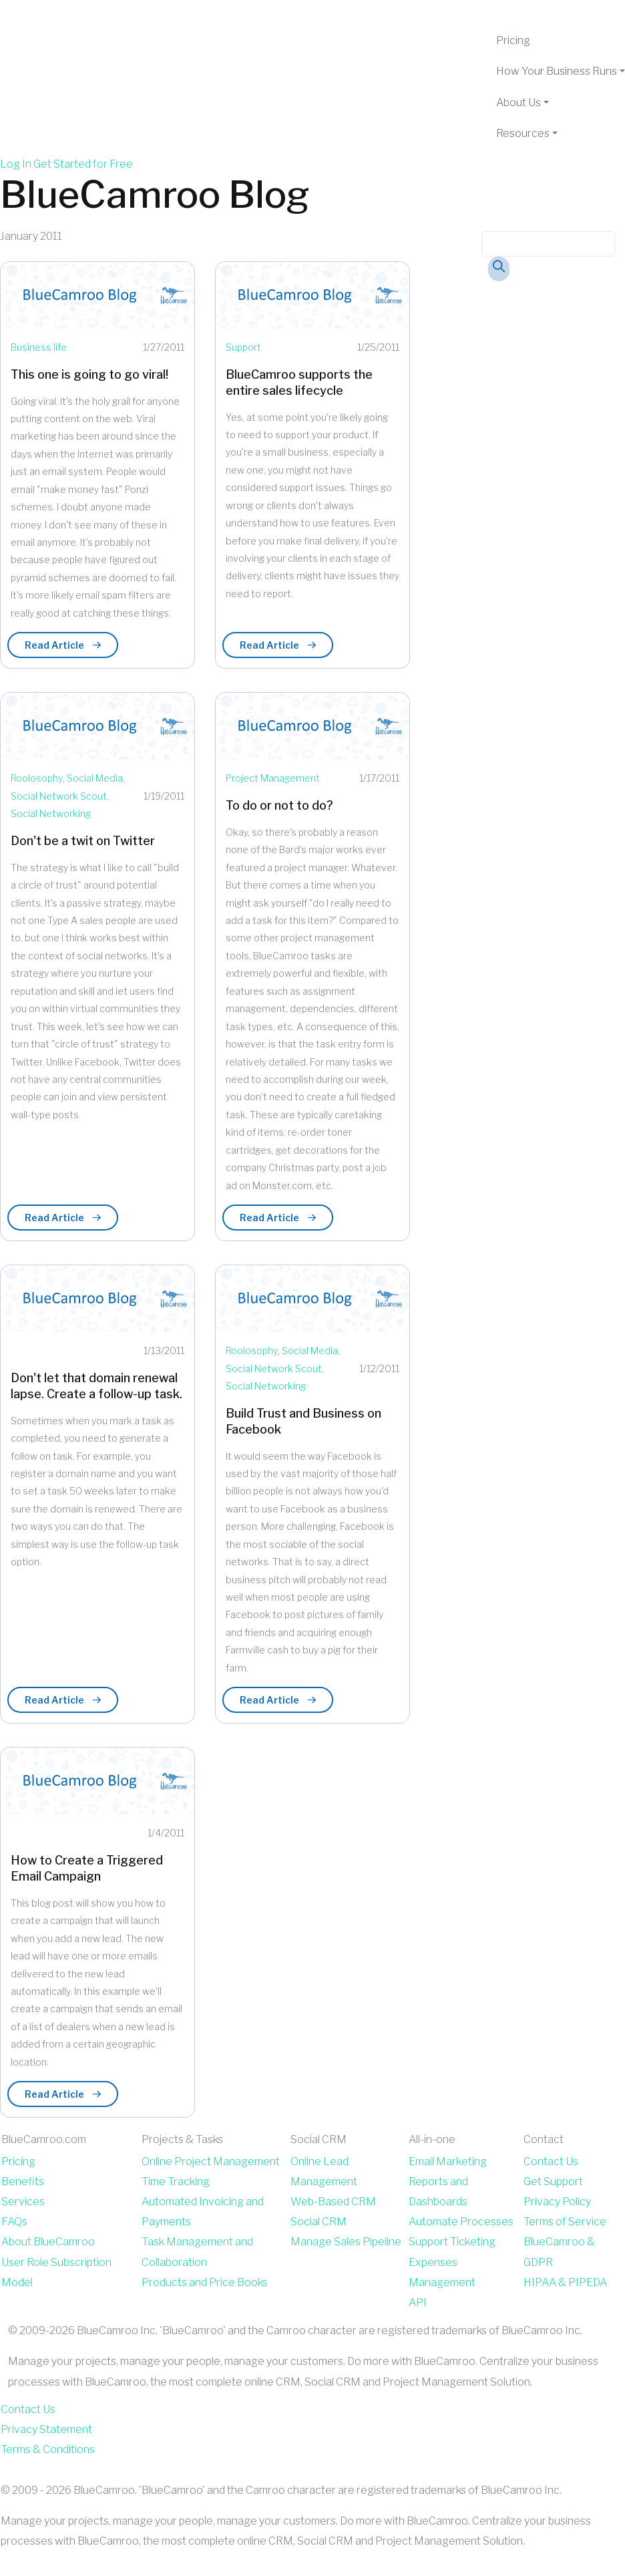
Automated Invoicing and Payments (203, 2211)
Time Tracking (176, 2181)
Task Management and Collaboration (197, 2251)
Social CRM (318, 2221)
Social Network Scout (59, 796)
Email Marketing (448, 2161)
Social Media (95, 778)
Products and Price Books (205, 2282)
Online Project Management (211, 2161)
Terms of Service (565, 2221)
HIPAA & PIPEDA (565, 2282)
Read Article (63, 645)
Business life (39, 347)
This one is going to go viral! (89, 374)
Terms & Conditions (48, 2449)
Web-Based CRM (333, 2201)
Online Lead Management (323, 2171)
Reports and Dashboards (438, 2191)
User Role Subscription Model (56, 2272)
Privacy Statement (46, 2429)
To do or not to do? (279, 805)
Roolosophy (37, 778)
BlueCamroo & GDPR (559, 2251)
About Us (518, 102)
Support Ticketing (452, 2241)
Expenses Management (442, 2272)
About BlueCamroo (48, 2241)
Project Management (273, 778)
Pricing (513, 40)
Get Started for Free (83, 164)
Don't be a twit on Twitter (83, 841)
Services (23, 2201)
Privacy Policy (557, 2201)
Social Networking (51, 813)
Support (243, 347)
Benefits (22, 2181)
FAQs (14, 2221)
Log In (15, 164)
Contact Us (551, 2161)
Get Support (553, 2181)
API (418, 2302)
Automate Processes (461, 2221)
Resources (523, 133)
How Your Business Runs (556, 71)
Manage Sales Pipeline (345, 2241)
